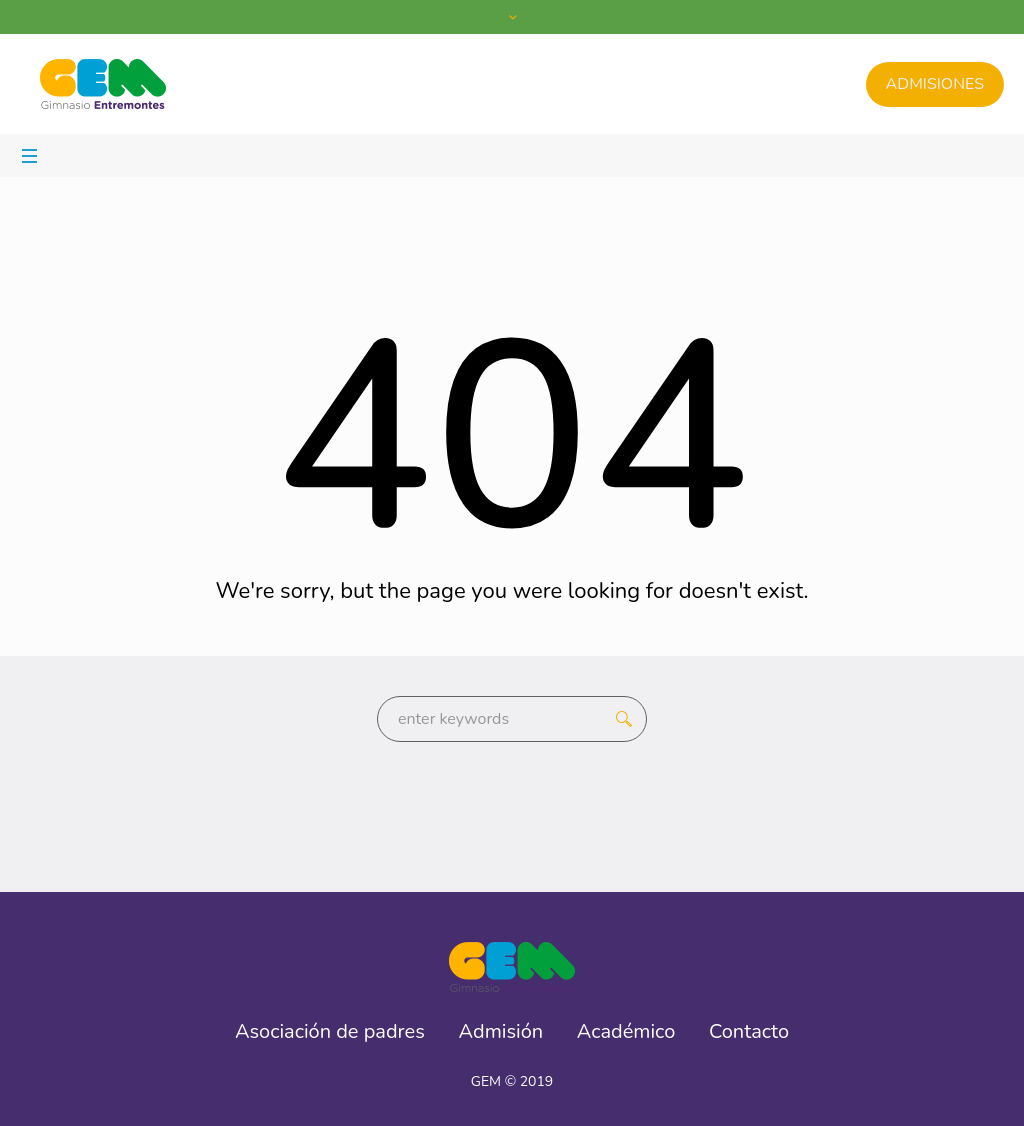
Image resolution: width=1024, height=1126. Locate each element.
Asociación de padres (330, 1032)
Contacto (749, 1032)
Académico (626, 1032)
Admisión (501, 1032)
